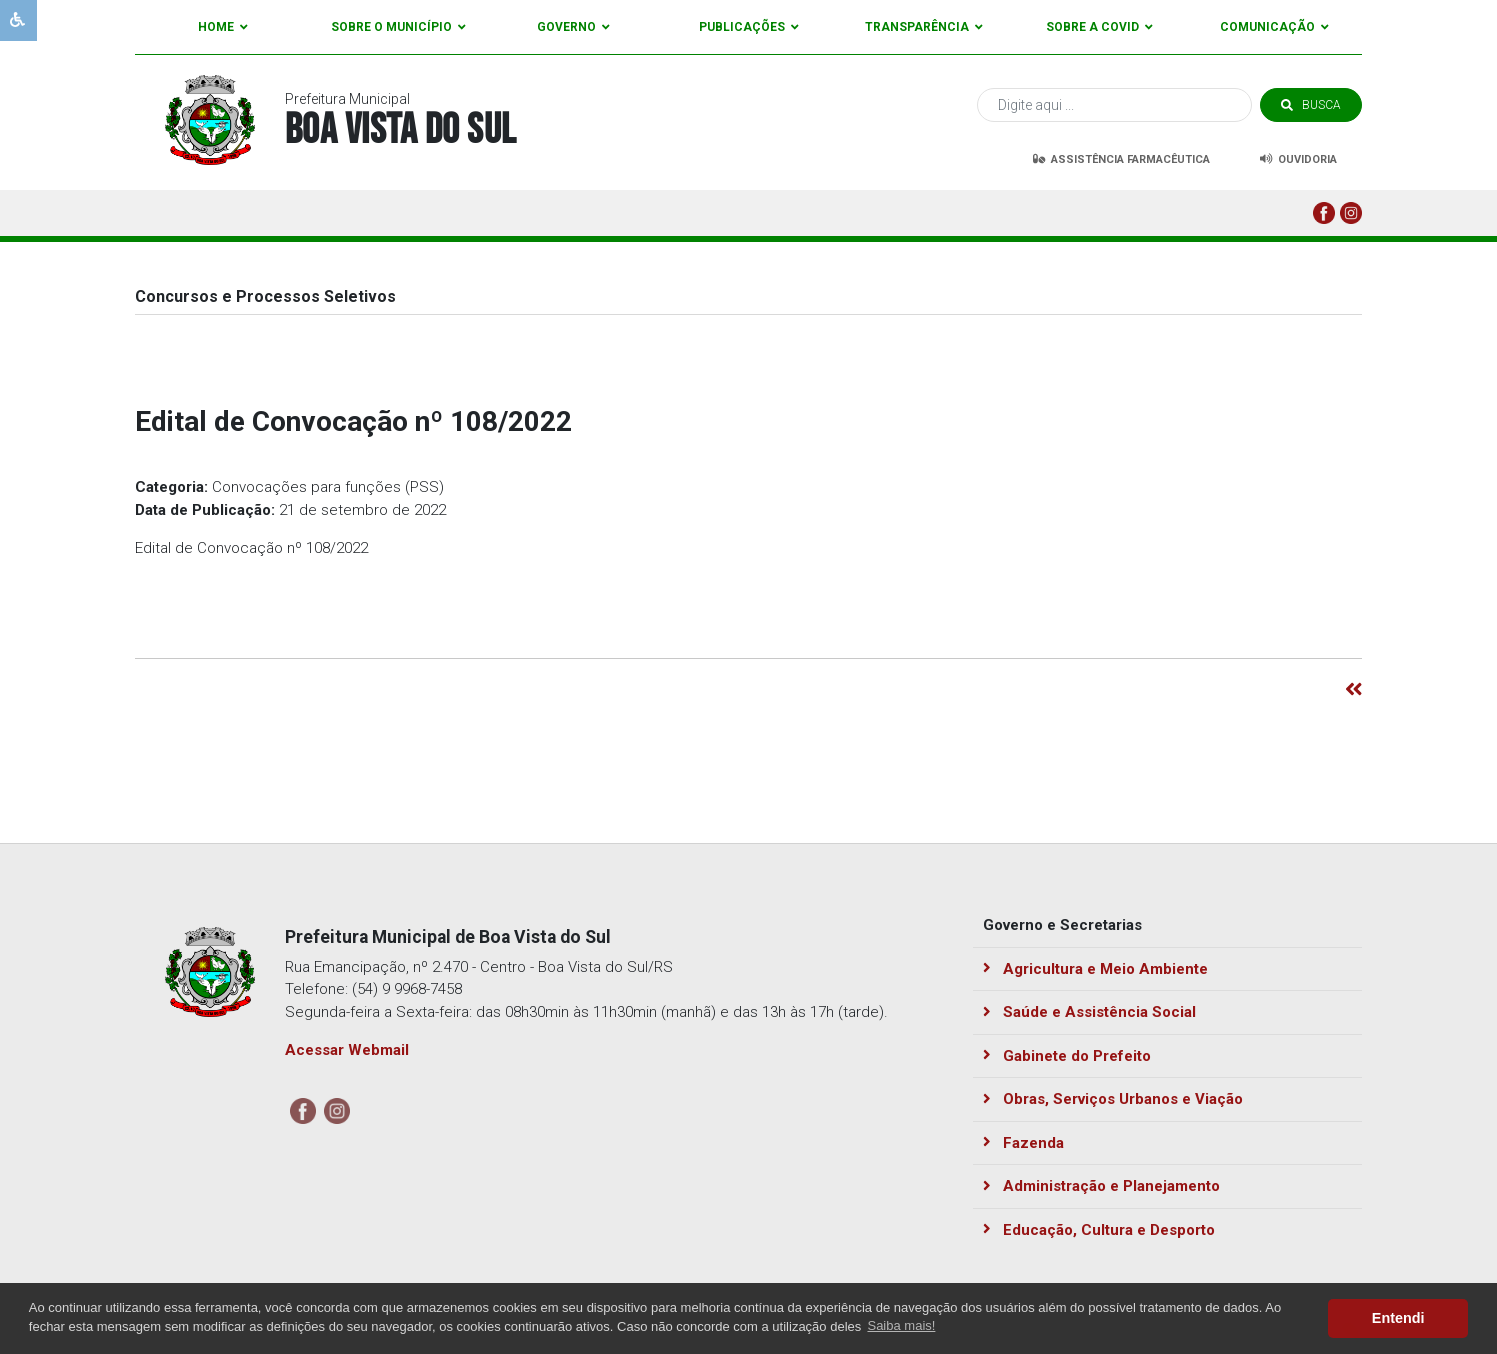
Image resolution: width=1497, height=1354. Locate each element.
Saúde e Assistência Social (1089, 1012)
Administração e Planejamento (1101, 1186)
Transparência (924, 27)
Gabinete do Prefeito (1067, 1056)
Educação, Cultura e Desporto (1099, 1230)
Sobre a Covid (1099, 27)
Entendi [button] (1398, 1318)
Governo (573, 27)
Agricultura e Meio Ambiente (1095, 969)
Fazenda (1023, 1143)
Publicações (749, 27)
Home (223, 27)
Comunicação (1274, 27)
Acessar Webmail (347, 1050)
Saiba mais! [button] (901, 1325)
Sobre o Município (398, 27)
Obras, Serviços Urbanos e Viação (1113, 1099)
